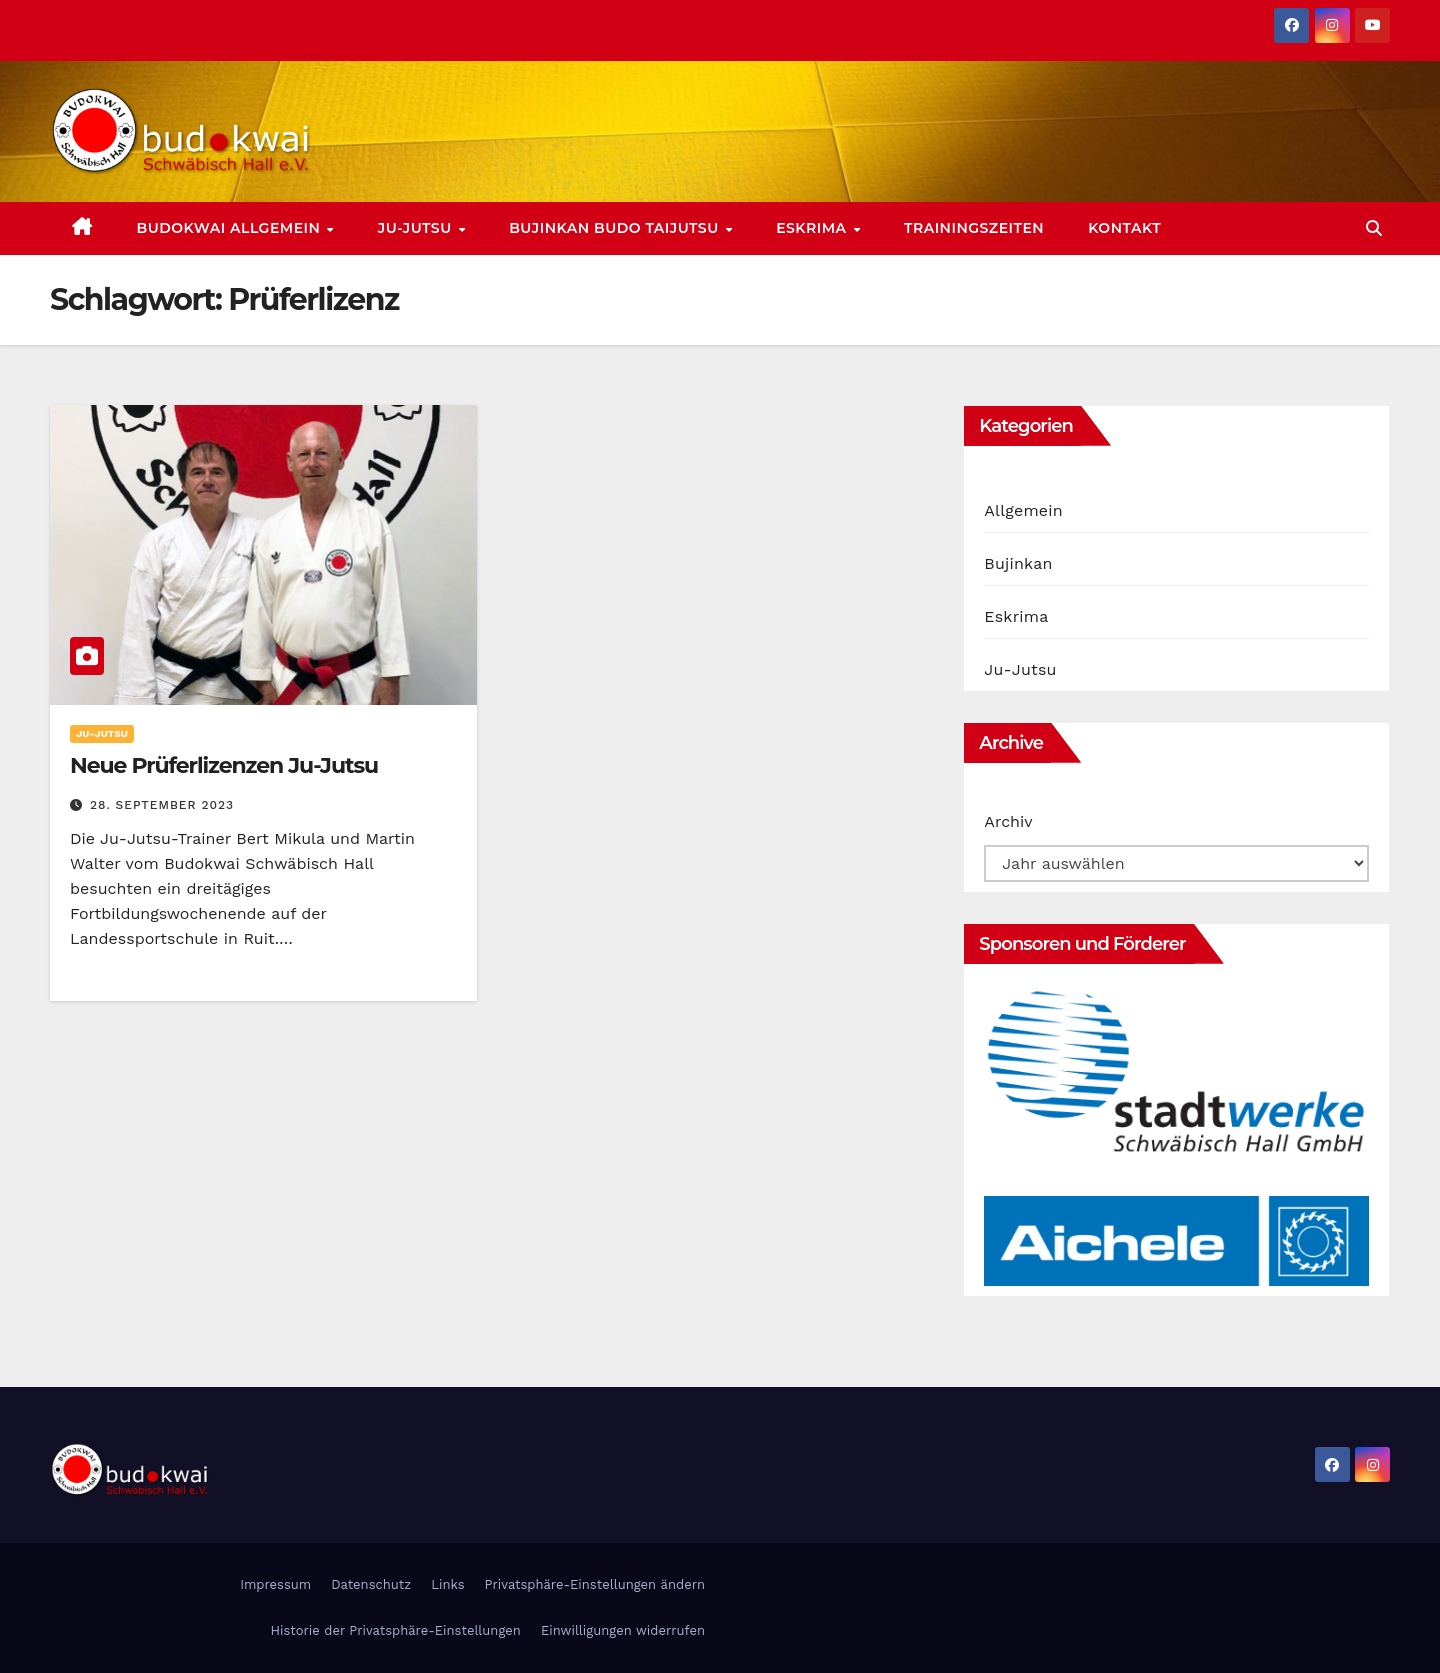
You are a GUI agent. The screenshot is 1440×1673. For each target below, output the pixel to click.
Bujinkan (1018, 563)
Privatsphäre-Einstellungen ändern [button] (595, 1584)
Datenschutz (371, 1584)
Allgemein (1023, 510)
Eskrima (813, 228)
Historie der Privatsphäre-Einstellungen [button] (395, 1630)
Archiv (1008, 821)
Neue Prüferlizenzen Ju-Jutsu (224, 765)
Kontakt (1124, 228)
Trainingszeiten (974, 228)
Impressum (275, 1584)
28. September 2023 (162, 805)
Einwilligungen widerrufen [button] (623, 1630)
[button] (1374, 228)
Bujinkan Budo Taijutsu (616, 228)
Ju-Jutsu (417, 228)
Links (447, 1584)
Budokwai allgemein (231, 228)
